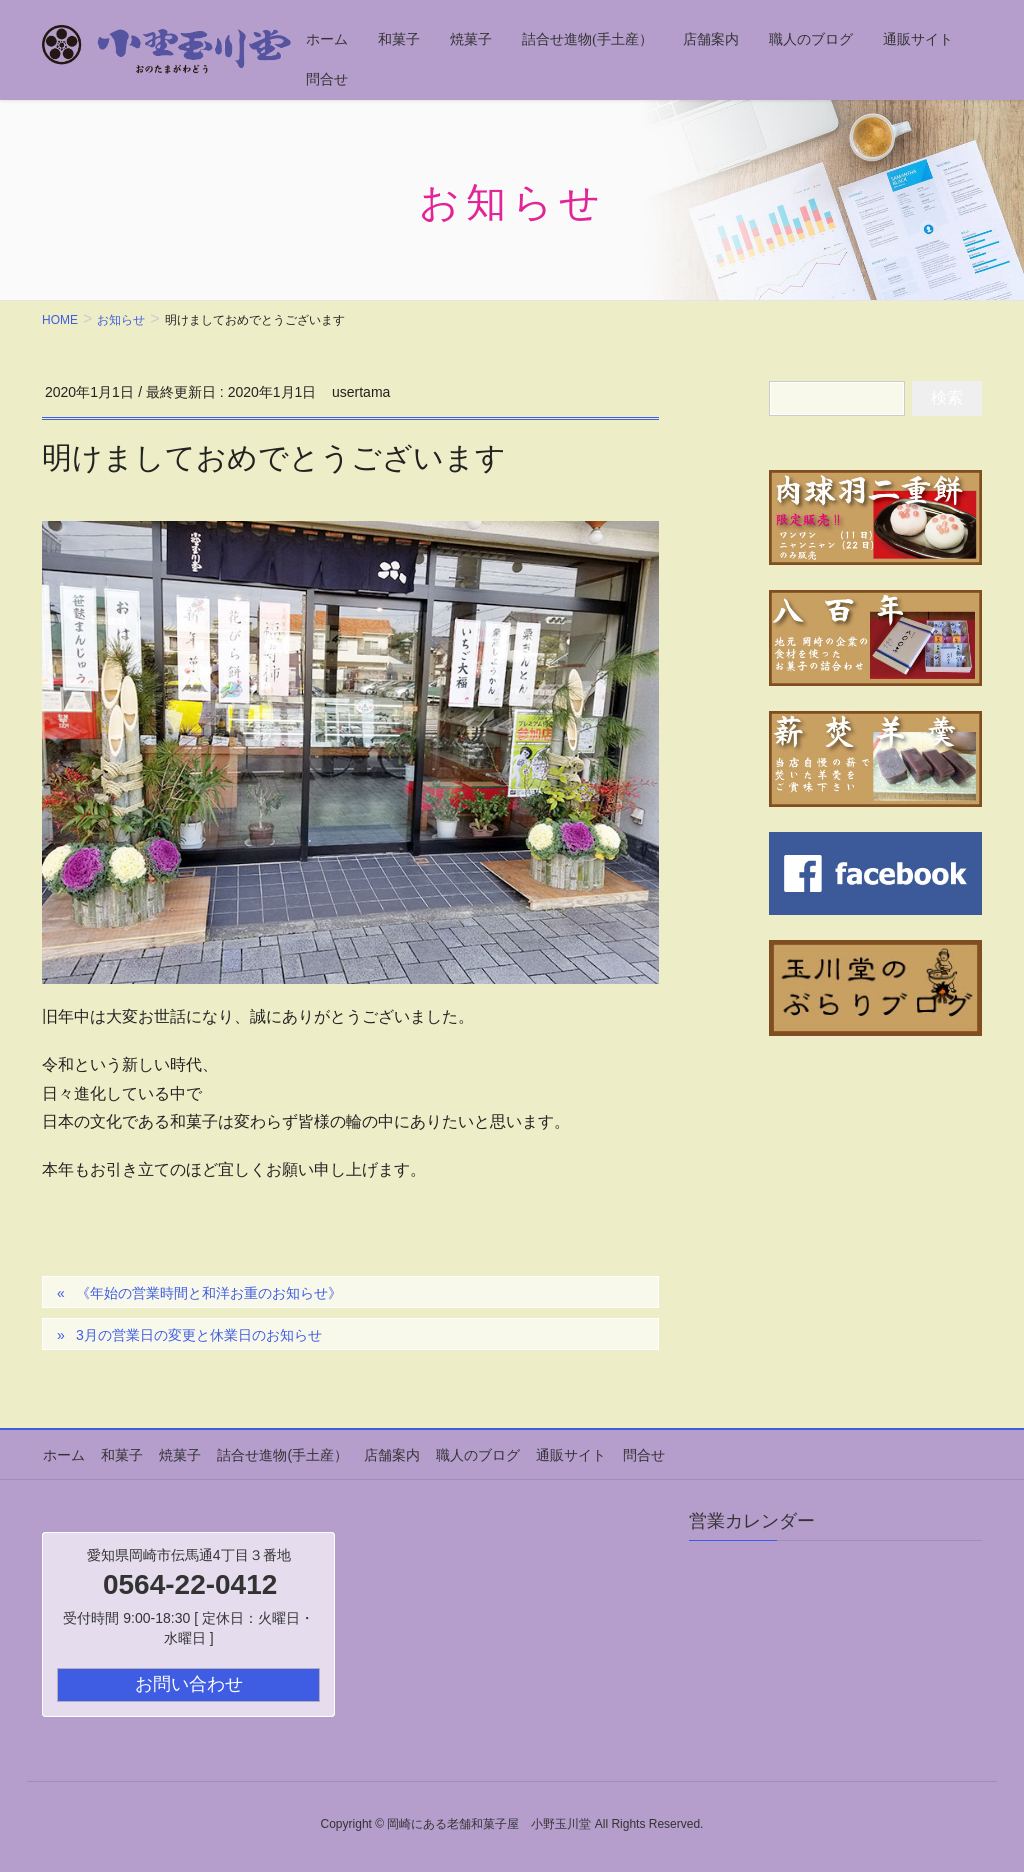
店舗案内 (387, 1454)
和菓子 (120, 1454)
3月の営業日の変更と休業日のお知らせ (199, 1335)
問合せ (635, 1454)
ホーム (63, 1454)
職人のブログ (472, 1454)
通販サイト (564, 1454)
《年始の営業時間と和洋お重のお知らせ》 (209, 1293)
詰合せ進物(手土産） (278, 1454)
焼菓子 (177, 1454)
